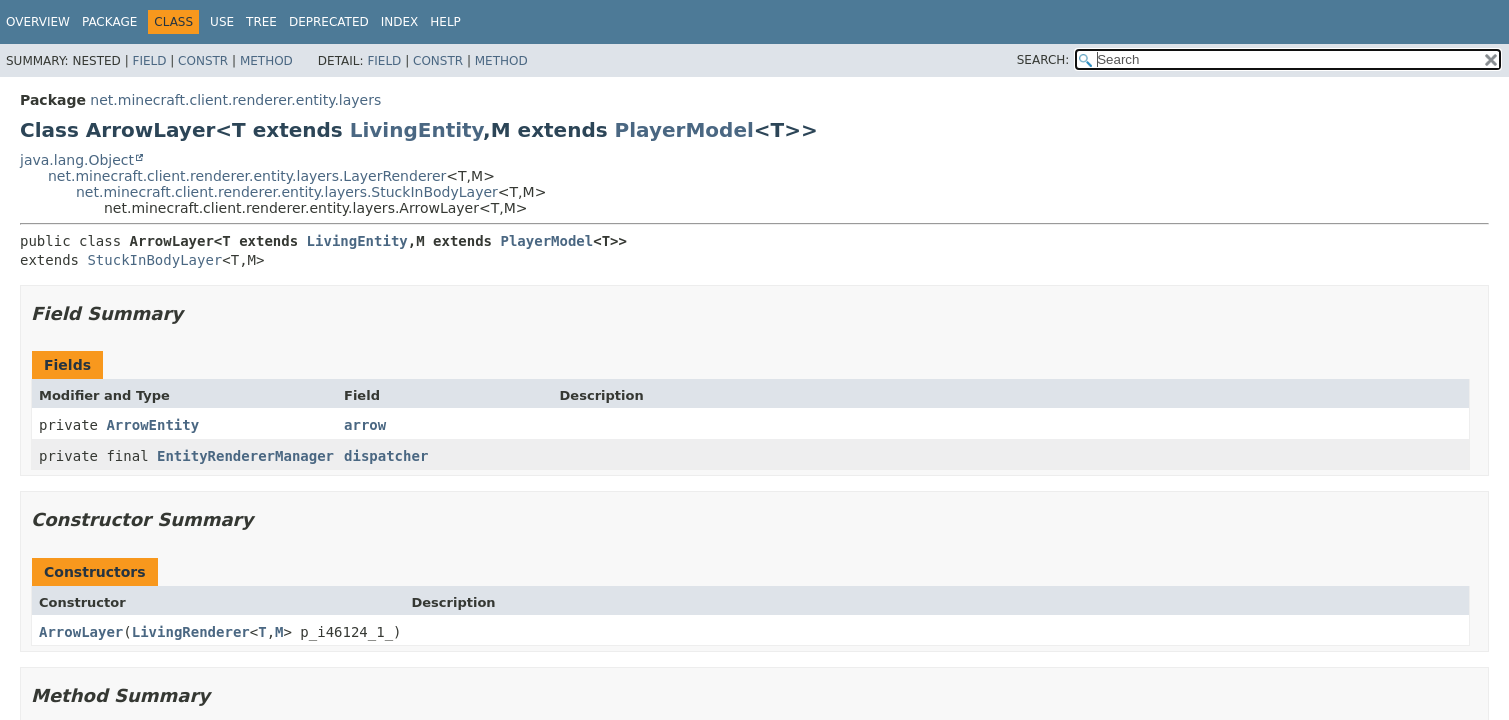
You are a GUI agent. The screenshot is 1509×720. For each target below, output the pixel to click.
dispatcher (386, 456)
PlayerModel (684, 130)
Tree (261, 22)
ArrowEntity (152, 425)
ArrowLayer (81, 632)
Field (149, 61)
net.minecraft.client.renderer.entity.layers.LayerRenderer (247, 176)
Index (400, 22)
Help (445, 22)
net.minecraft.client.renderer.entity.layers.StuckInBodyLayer (287, 192)
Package (109, 22)
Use (222, 22)
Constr (203, 61)
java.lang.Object (77, 160)
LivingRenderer (191, 632)
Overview (38, 22)
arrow (365, 425)
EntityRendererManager (245, 456)
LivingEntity (416, 130)
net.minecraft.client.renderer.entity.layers (235, 100)
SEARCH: (1043, 60)
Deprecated (329, 22)
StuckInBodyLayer (154, 260)
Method (266, 61)
